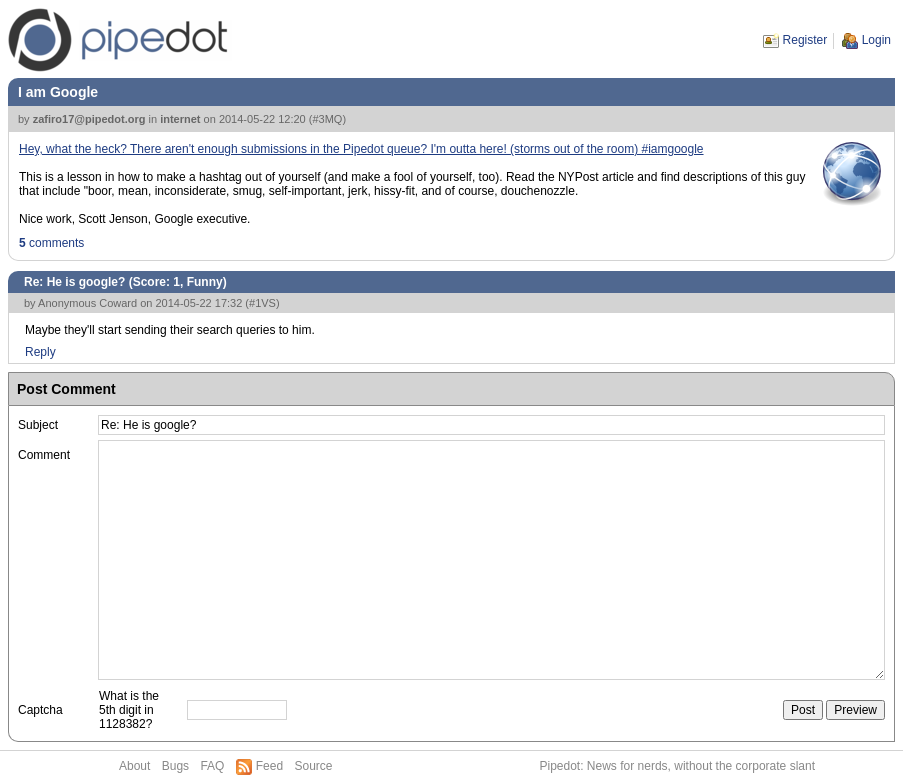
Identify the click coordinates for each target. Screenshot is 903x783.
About (134, 766)
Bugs (175, 766)
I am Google (58, 92)
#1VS (262, 303)
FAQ (212, 766)
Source (313, 766)
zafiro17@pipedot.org (89, 119)
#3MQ (327, 119)
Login (876, 40)
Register (805, 40)
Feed (269, 766)
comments (51, 243)
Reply (40, 352)
